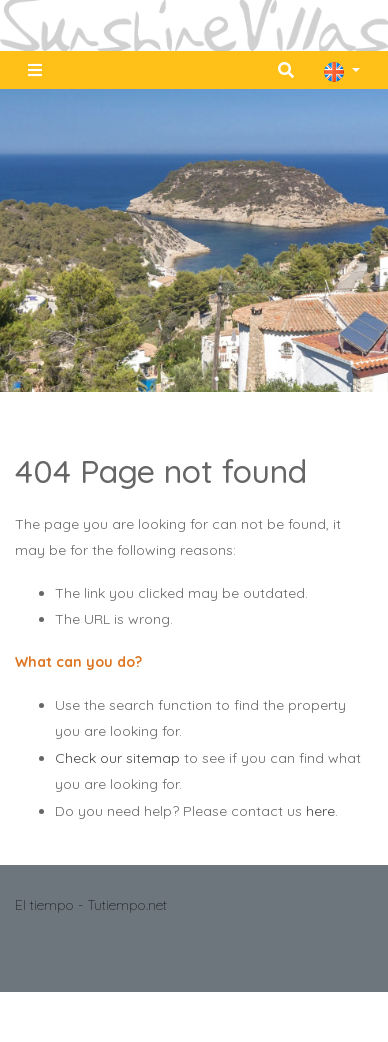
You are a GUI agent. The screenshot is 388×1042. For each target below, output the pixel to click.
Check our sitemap (117, 758)
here (320, 811)
